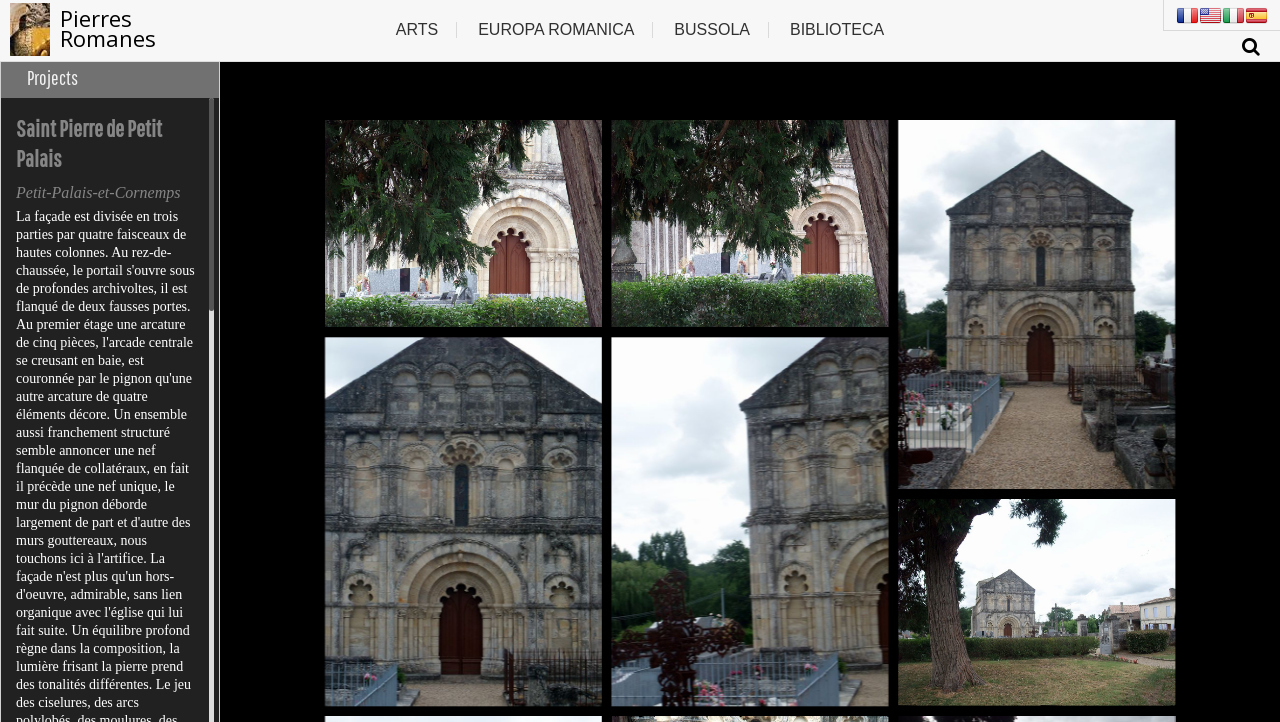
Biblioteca (837, 29)
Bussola (712, 29)
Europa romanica (556, 29)
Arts (417, 29)
